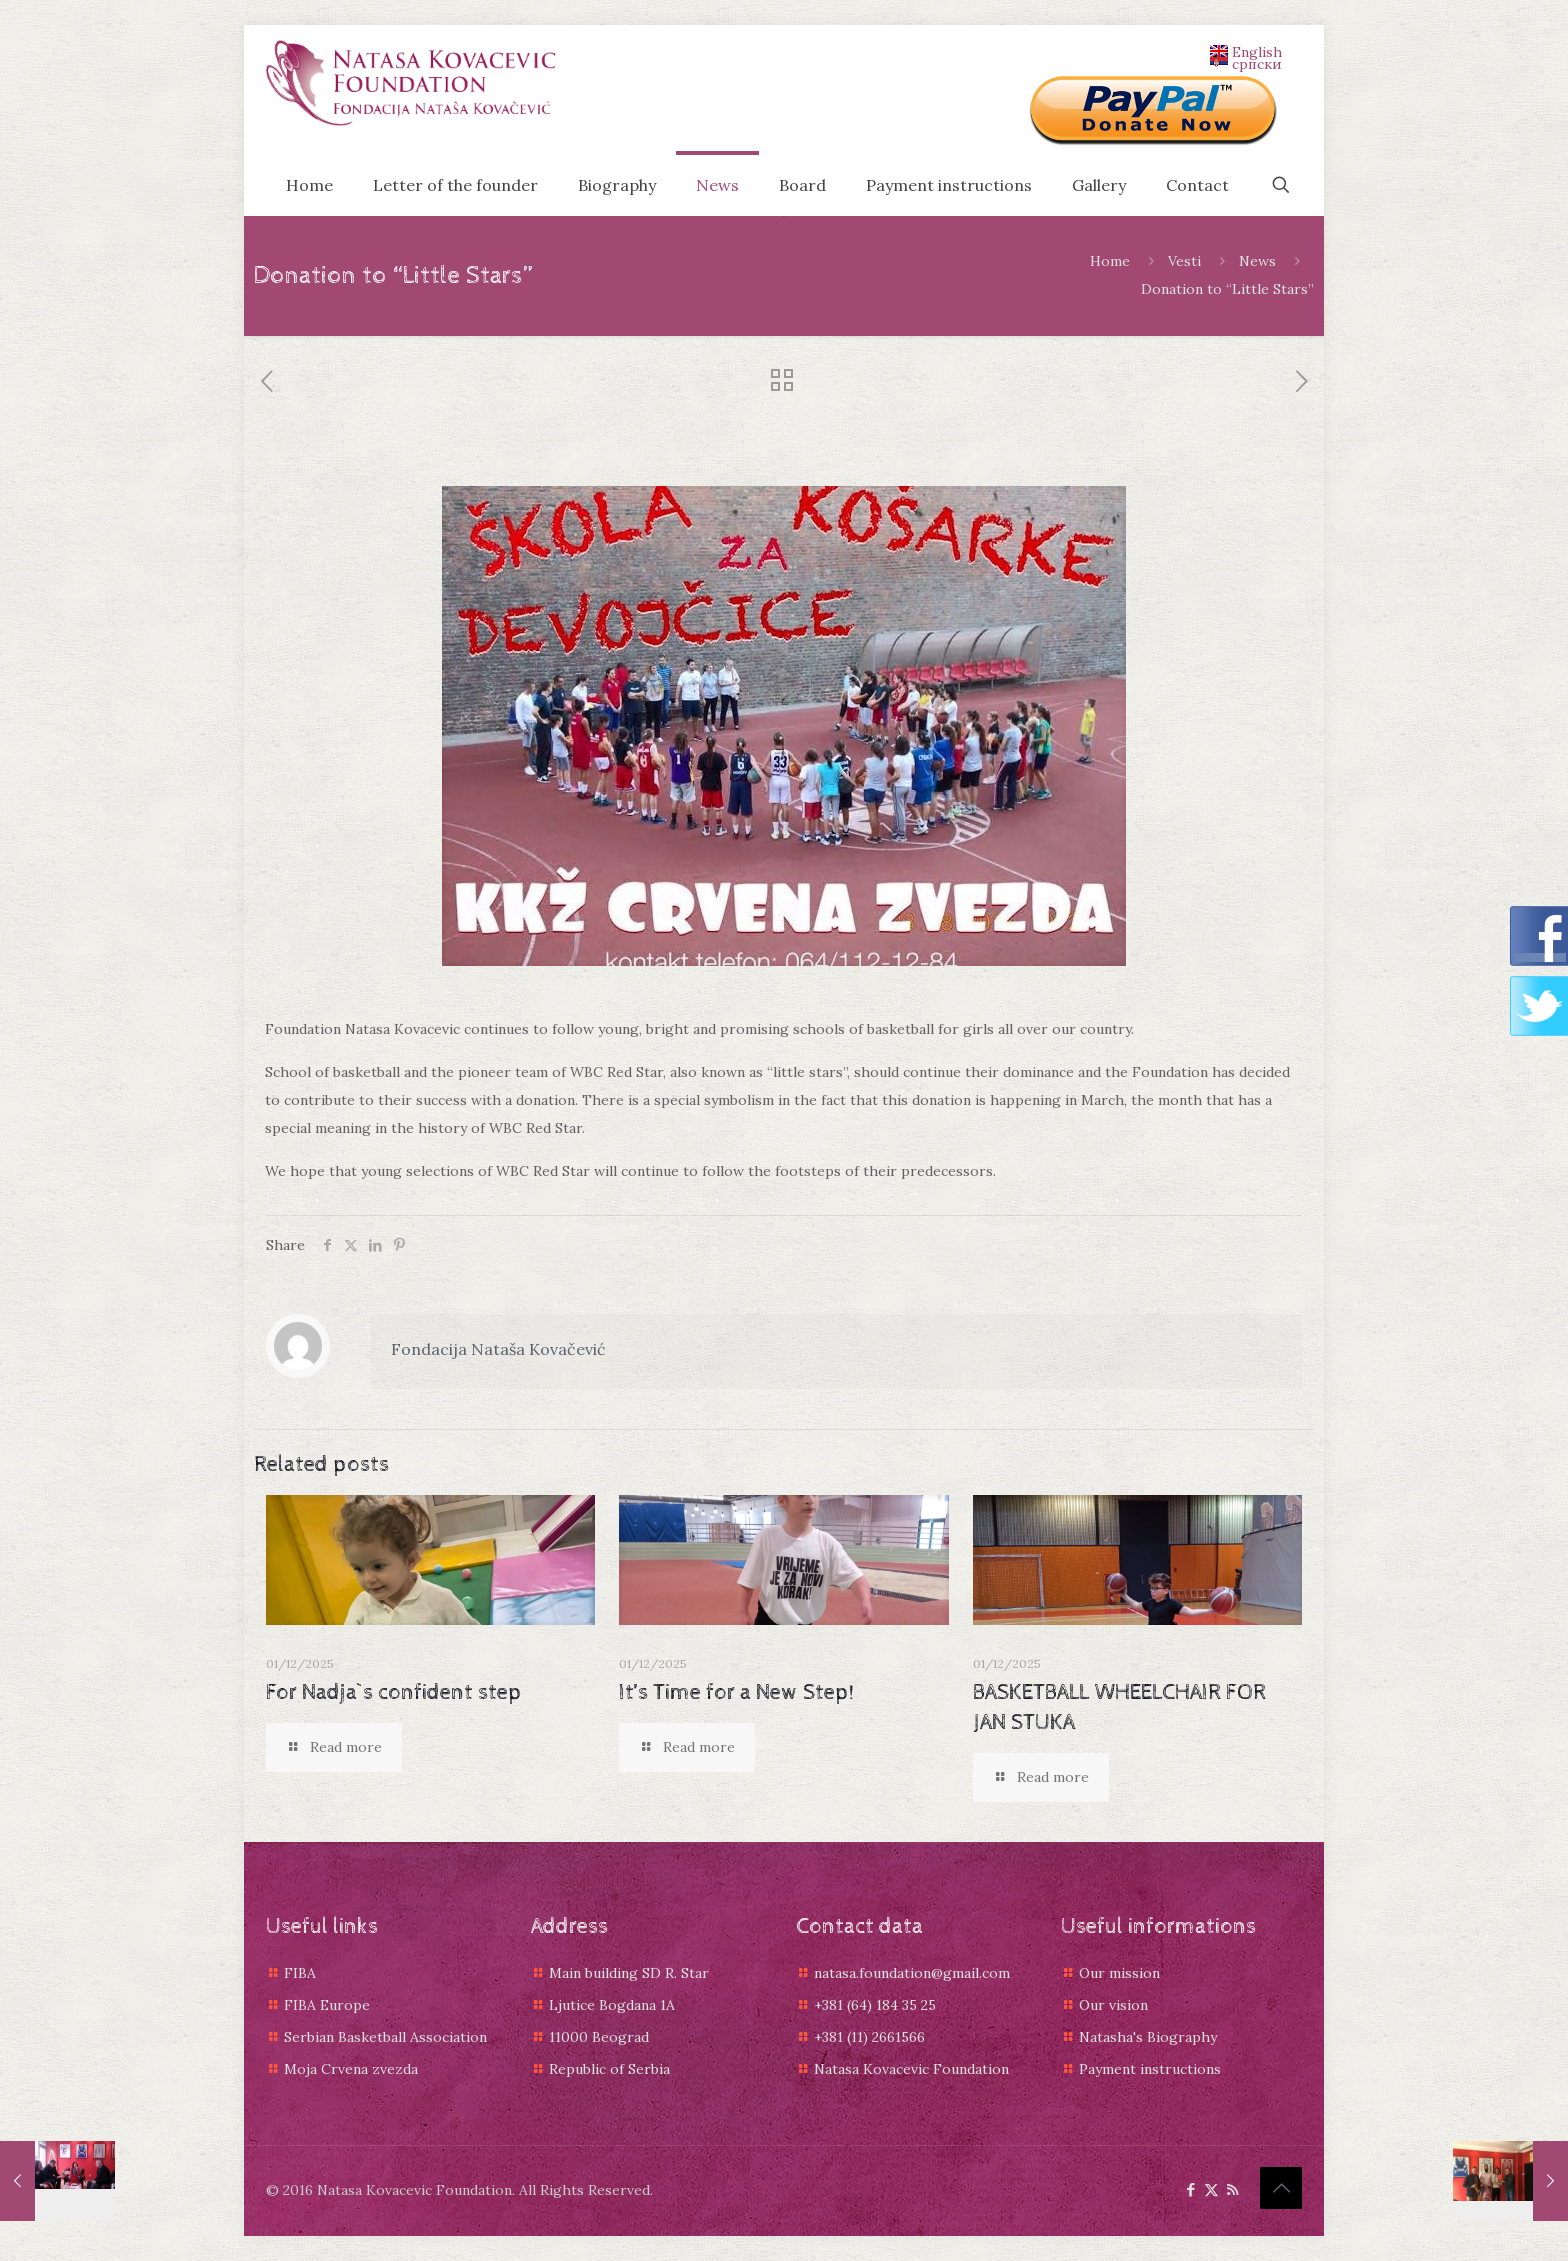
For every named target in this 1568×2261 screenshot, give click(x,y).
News (1257, 261)
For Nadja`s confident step (394, 1693)
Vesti (1184, 261)
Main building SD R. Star (629, 1973)
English (1246, 51)
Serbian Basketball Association (385, 2037)
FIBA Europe (327, 2005)
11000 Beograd (599, 2037)
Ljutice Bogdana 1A (612, 2005)
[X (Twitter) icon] (1211, 2189)
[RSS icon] (1232, 2189)
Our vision (1113, 2005)
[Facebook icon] (1190, 2189)
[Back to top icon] (1281, 2188)
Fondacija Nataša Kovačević (498, 1349)
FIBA (300, 1973)
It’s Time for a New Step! (736, 1693)
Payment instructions (1150, 2069)
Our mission (1119, 1973)
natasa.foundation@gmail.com (912, 1973)
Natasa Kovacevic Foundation (911, 2069)
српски (1246, 63)
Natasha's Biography (1148, 2037)
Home (1110, 261)
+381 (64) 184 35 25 (875, 2005)
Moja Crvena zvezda (351, 2069)
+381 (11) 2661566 (869, 2037)
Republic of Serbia (609, 2069)
